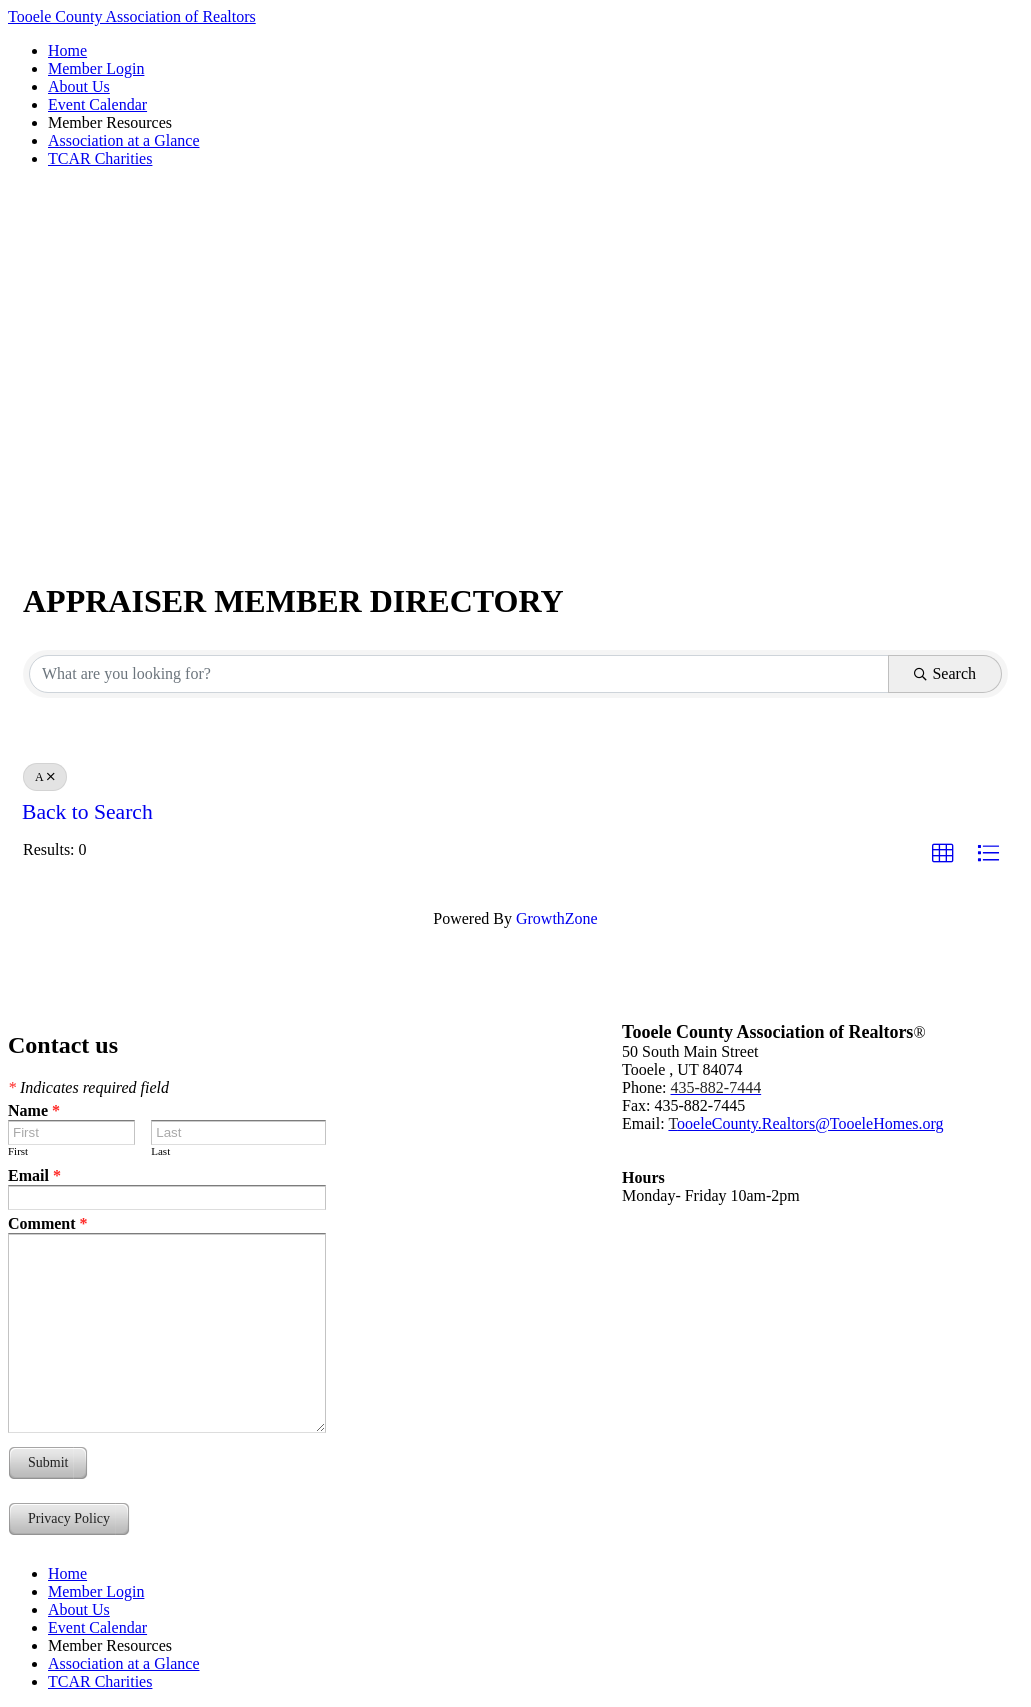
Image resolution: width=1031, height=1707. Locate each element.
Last (160, 1151)
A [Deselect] (45, 777)
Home (67, 50)
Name (34, 1110)
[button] (943, 854)
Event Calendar (97, 104)
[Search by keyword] (459, 674)
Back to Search (87, 812)
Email (34, 1175)
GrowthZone (557, 918)
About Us (79, 86)
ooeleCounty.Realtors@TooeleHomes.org (805, 1123)
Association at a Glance (124, 140)
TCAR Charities (100, 158)
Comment (48, 1223)
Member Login (96, 68)
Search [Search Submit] (945, 673)
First (18, 1151)
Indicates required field (88, 1087)
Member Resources (110, 122)
